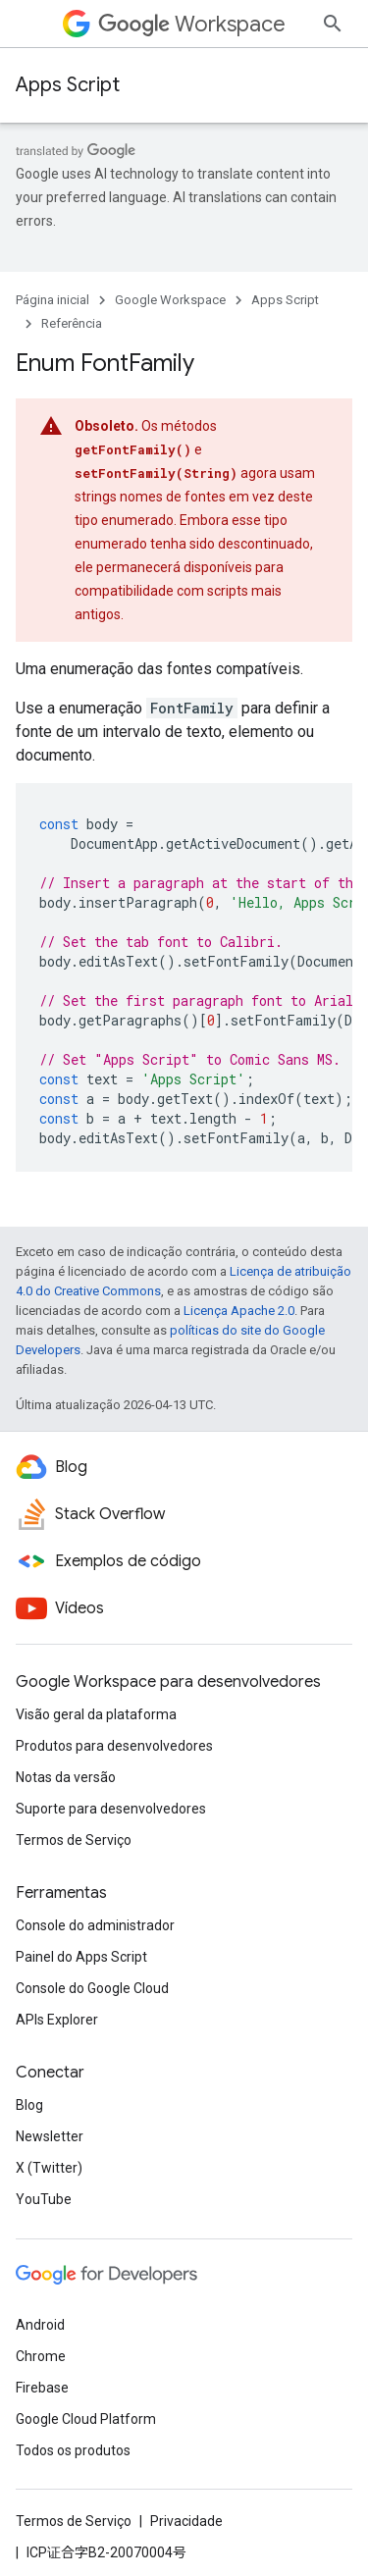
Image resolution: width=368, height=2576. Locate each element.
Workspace (192, 24)
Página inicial (52, 299)
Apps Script (68, 85)
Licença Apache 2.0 (239, 1287)
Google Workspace (170, 299)
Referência (71, 323)
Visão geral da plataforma (96, 2535)
